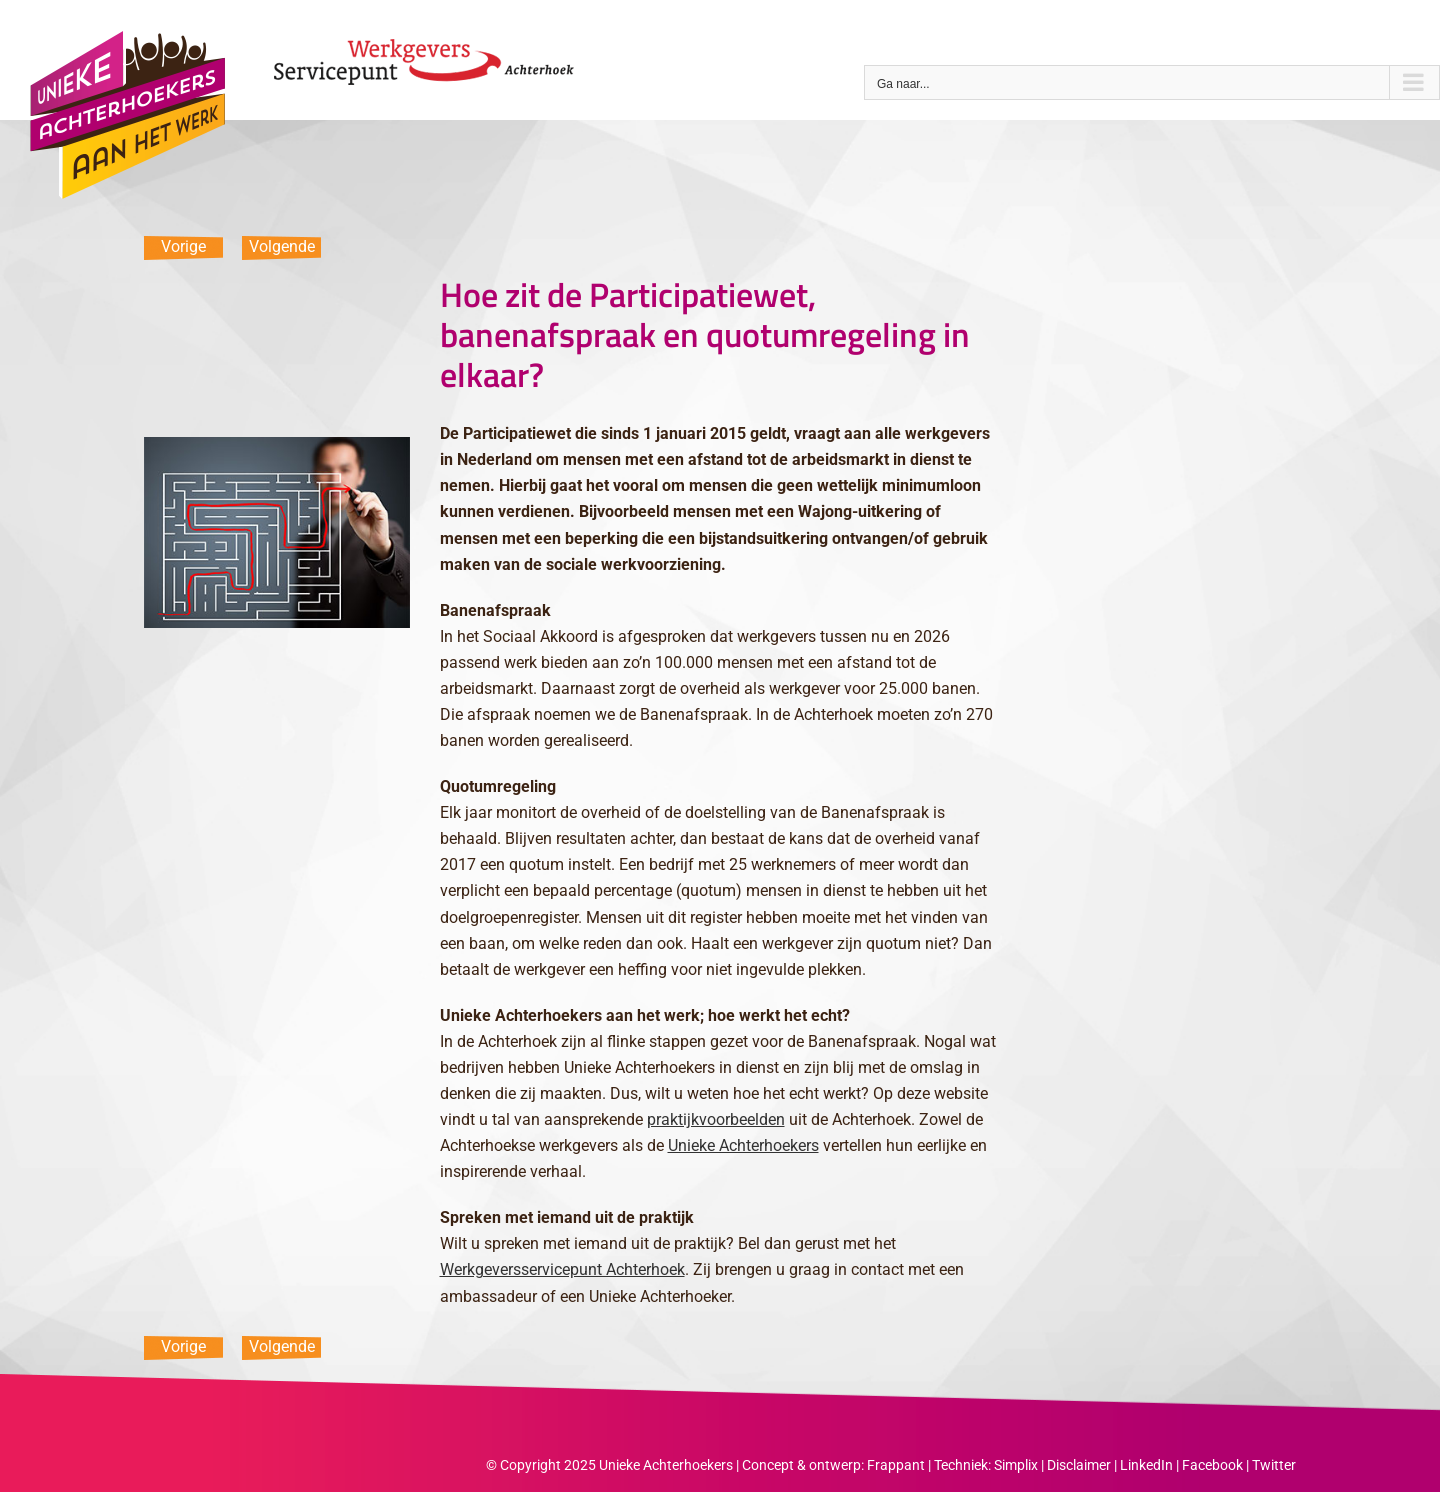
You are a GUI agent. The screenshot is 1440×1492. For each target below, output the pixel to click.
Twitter (1274, 1465)
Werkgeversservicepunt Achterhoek (562, 1269)
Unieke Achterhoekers (743, 1145)
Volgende (282, 246)
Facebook (1212, 1465)
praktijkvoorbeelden (716, 1119)
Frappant (896, 1465)
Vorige (183, 246)
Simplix (1016, 1465)
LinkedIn (1146, 1465)
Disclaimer (1079, 1465)
